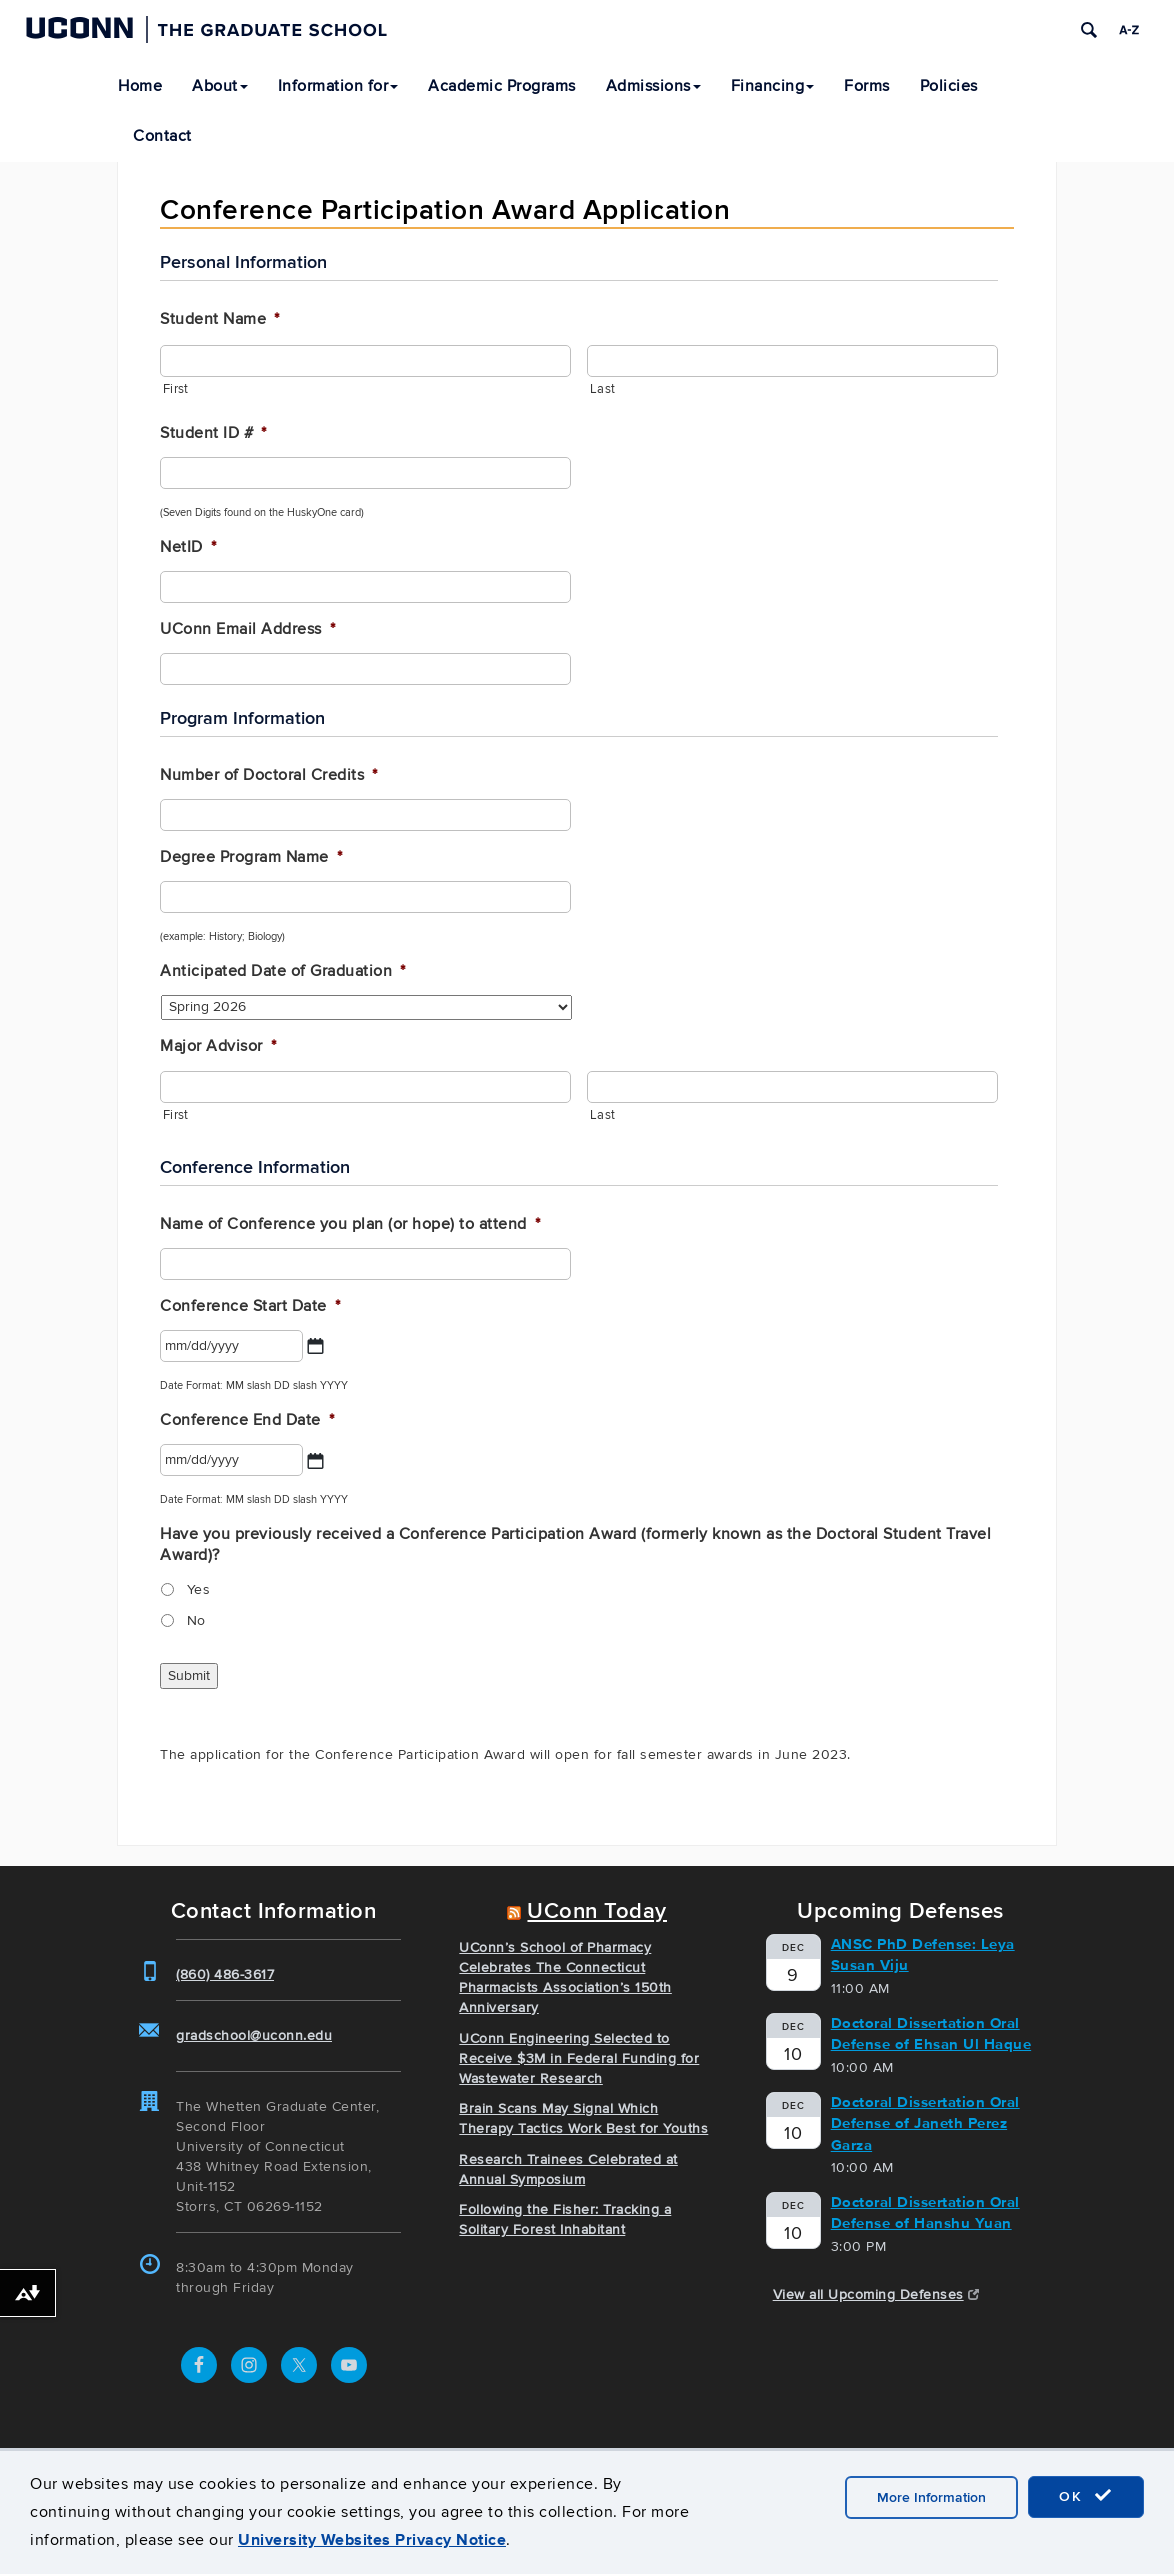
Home (140, 86)
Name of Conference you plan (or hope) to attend (350, 1224)
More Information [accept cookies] (931, 2497)
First (175, 389)
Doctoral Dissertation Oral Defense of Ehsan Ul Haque (931, 2033)
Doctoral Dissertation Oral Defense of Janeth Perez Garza (925, 2123)
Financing (773, 86)
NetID (188, 547)
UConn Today (597, 1911)
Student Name (220, 319)
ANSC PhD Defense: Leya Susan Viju (923, 1954)
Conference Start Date (250, 1306)
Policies (949, 86)
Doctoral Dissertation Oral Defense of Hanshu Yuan (925, 2212)
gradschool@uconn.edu (254, 2035)
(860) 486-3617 (225, 1974)
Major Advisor (218, 1046)
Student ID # (213, 433)
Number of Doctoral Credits (269, 775)
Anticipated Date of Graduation (283, 971)
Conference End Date (247, 1420)
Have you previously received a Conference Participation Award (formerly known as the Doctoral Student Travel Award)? (575, 1544)
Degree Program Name (251, 857)
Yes (199, 1589)
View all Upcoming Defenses (876, 2294)
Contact (162, 136)
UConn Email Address (247, 629)
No (196, 1620)
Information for (338, 86)
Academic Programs (502, 86)
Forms (867, 86)
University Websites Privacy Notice (372, 2539)
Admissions (653, 86)
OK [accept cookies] (1086, 2496)
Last (602, 389)
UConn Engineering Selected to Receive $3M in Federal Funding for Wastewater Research (579, 2058)
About (220, 86)
